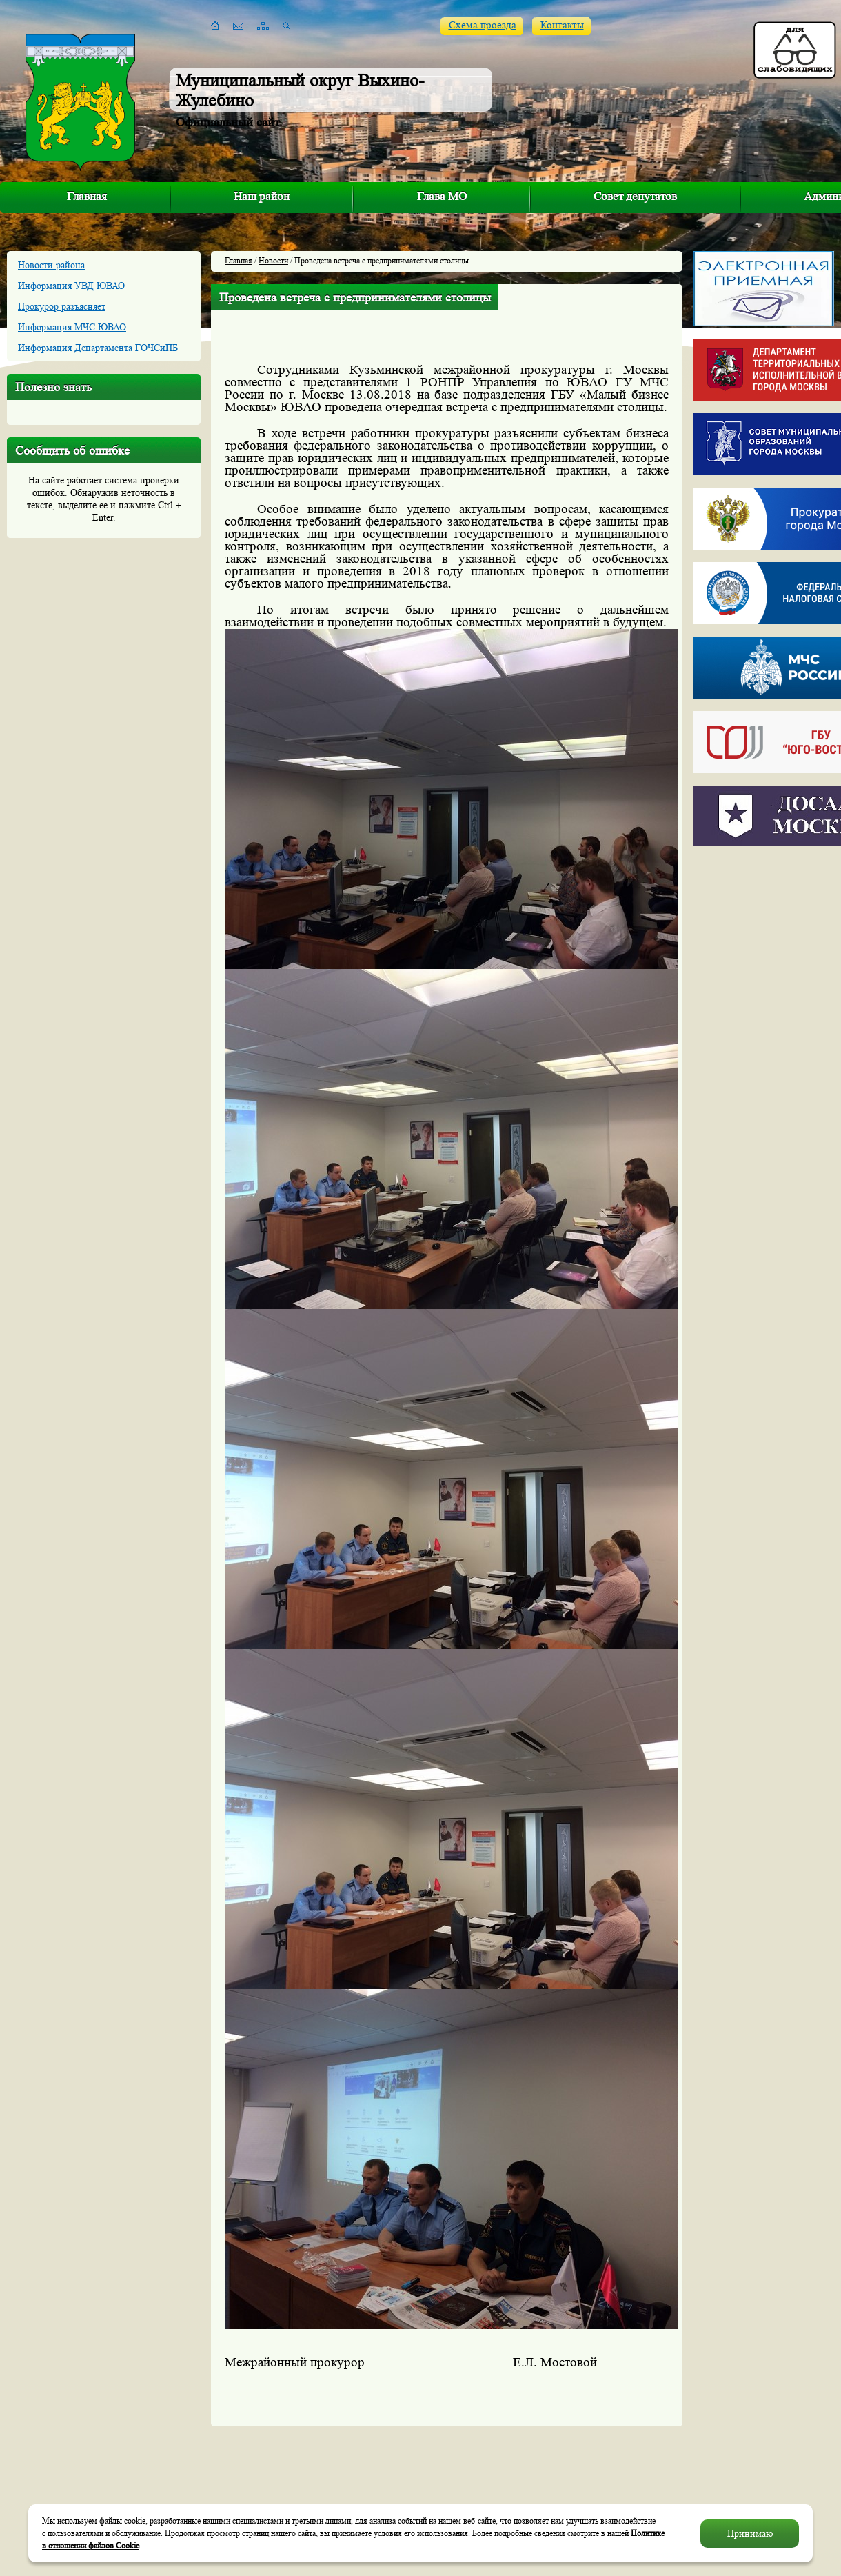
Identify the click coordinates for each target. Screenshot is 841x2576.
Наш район (262, 196)
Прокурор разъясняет (61, 306)
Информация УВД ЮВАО (71, 285)
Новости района (51, 264)
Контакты (562, 25)
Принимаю (750, 2533)
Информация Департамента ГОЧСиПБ (98, 347)
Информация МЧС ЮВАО (72, 326)
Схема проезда (482, 25)
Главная (87, 196)
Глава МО (442, 196)
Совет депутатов (635, 196)
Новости (273, 260)
